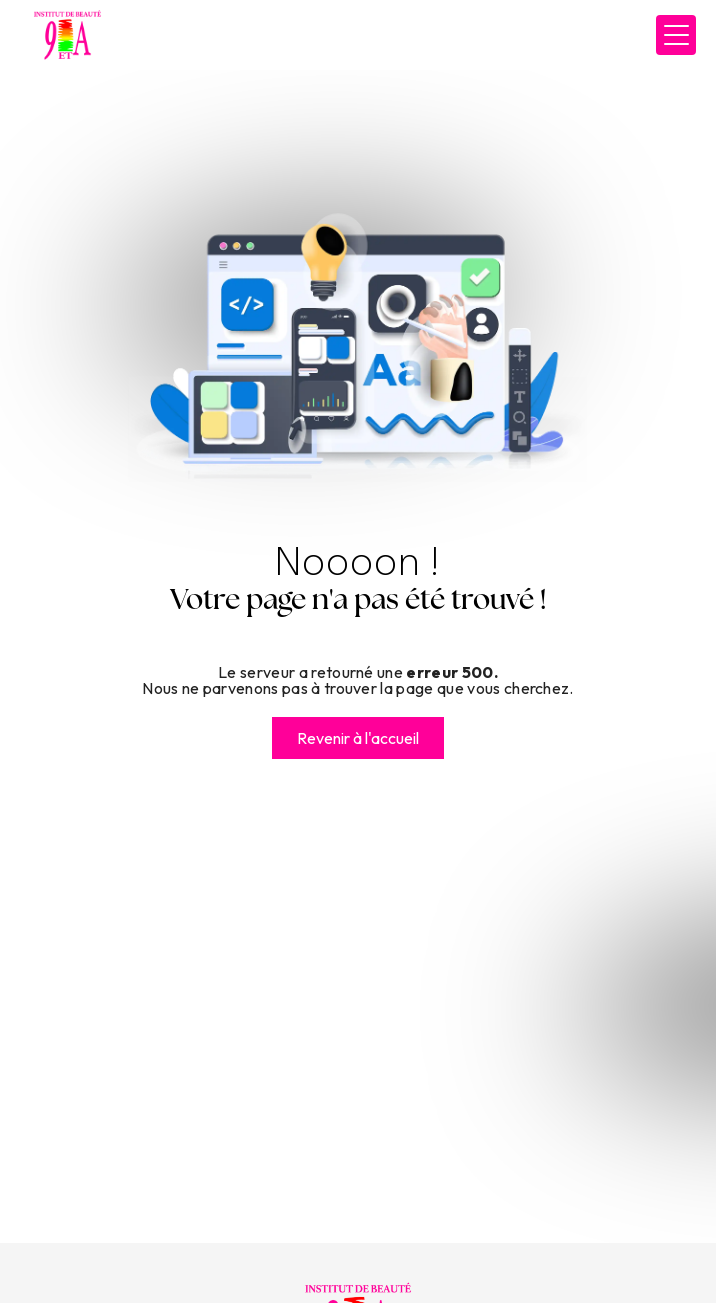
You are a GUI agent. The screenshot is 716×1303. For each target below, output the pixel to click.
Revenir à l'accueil (358, 738)
